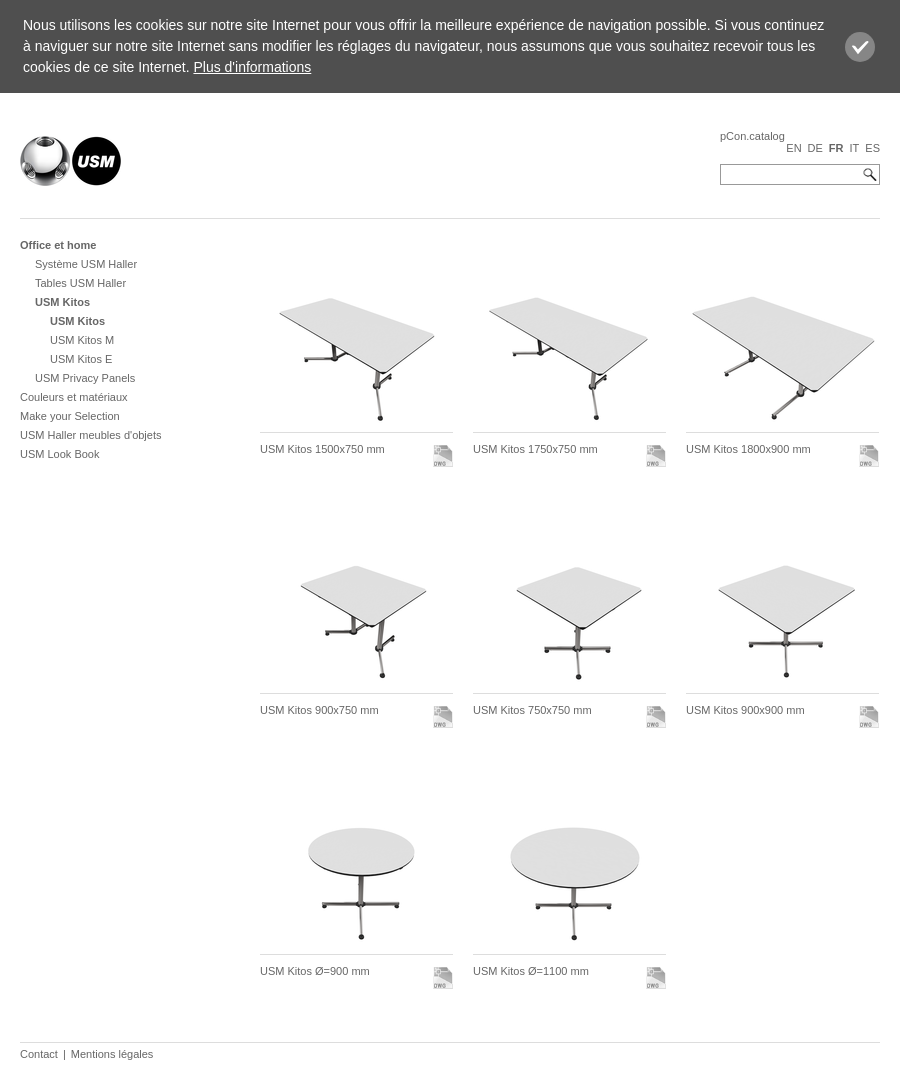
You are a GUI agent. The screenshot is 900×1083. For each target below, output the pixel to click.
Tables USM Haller (80, 283)
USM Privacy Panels (85, 378)
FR (836, 148)
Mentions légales (112, 1054)
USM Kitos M (82, 340)
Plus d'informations (252, 67)
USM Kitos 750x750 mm (532, 710)
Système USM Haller (86, 264)
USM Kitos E (81, 359)
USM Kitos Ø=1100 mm (531, 971)
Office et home (58, 245)
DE (815, 148)
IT (855, 148)
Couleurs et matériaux (74, 397)
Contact (39, 1054)
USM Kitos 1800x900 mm (748, 449)
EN (793, 148)
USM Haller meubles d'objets (91, 435)
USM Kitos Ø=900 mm (315, 971)
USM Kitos (62, 302)
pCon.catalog (752, 136)
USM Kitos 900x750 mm (319, 710)
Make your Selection (70, 416)
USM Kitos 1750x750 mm (535, 449)
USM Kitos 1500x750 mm (322, 449)
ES (872, 148)
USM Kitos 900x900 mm (745, 710)
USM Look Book (59, 454)
